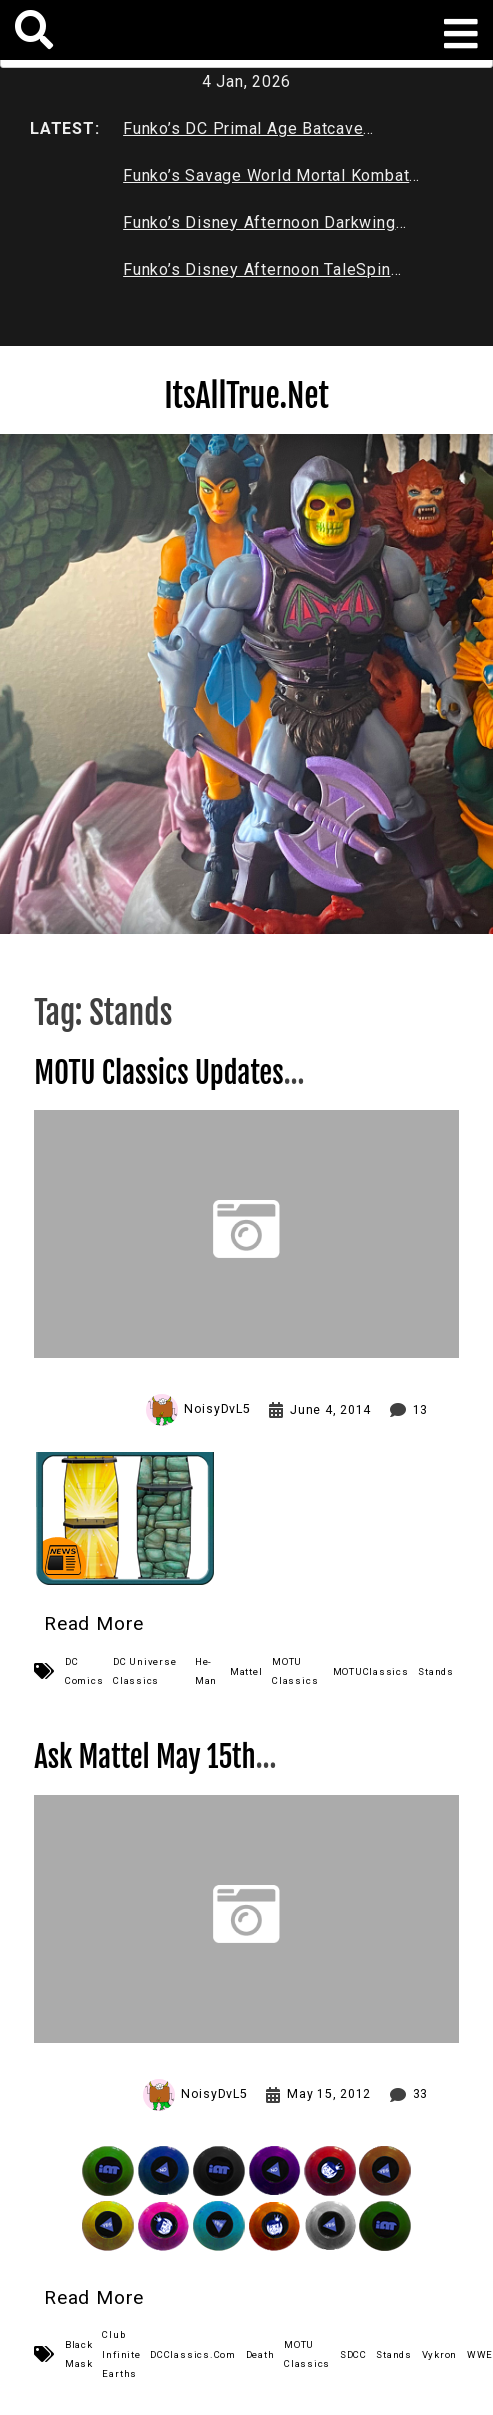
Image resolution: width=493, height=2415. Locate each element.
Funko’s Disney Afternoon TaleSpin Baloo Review (256, 274)
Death (260, 2354)
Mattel (246, 1671)
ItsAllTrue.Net (246, 396)
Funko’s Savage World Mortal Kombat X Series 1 (266, 180)
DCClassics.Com (193, 2354)
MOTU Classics (295, 1671)
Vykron (440, 2354)
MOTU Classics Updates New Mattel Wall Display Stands (206, 1090)
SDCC (353, 2354)
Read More (94, 1623)
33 (421, 2094)
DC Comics (84, 1671)
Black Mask (79, 2354)
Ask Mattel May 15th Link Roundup (155, 1774)
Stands (436, 1671)
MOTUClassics (371, 1671)
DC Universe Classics (144, 1671)
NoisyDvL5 (217, 1409)
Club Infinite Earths (121, 2353)
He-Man (206, 1671)
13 (421, 1410)
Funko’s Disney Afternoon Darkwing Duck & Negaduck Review (259, 227)
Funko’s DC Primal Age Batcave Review (243, 133)
